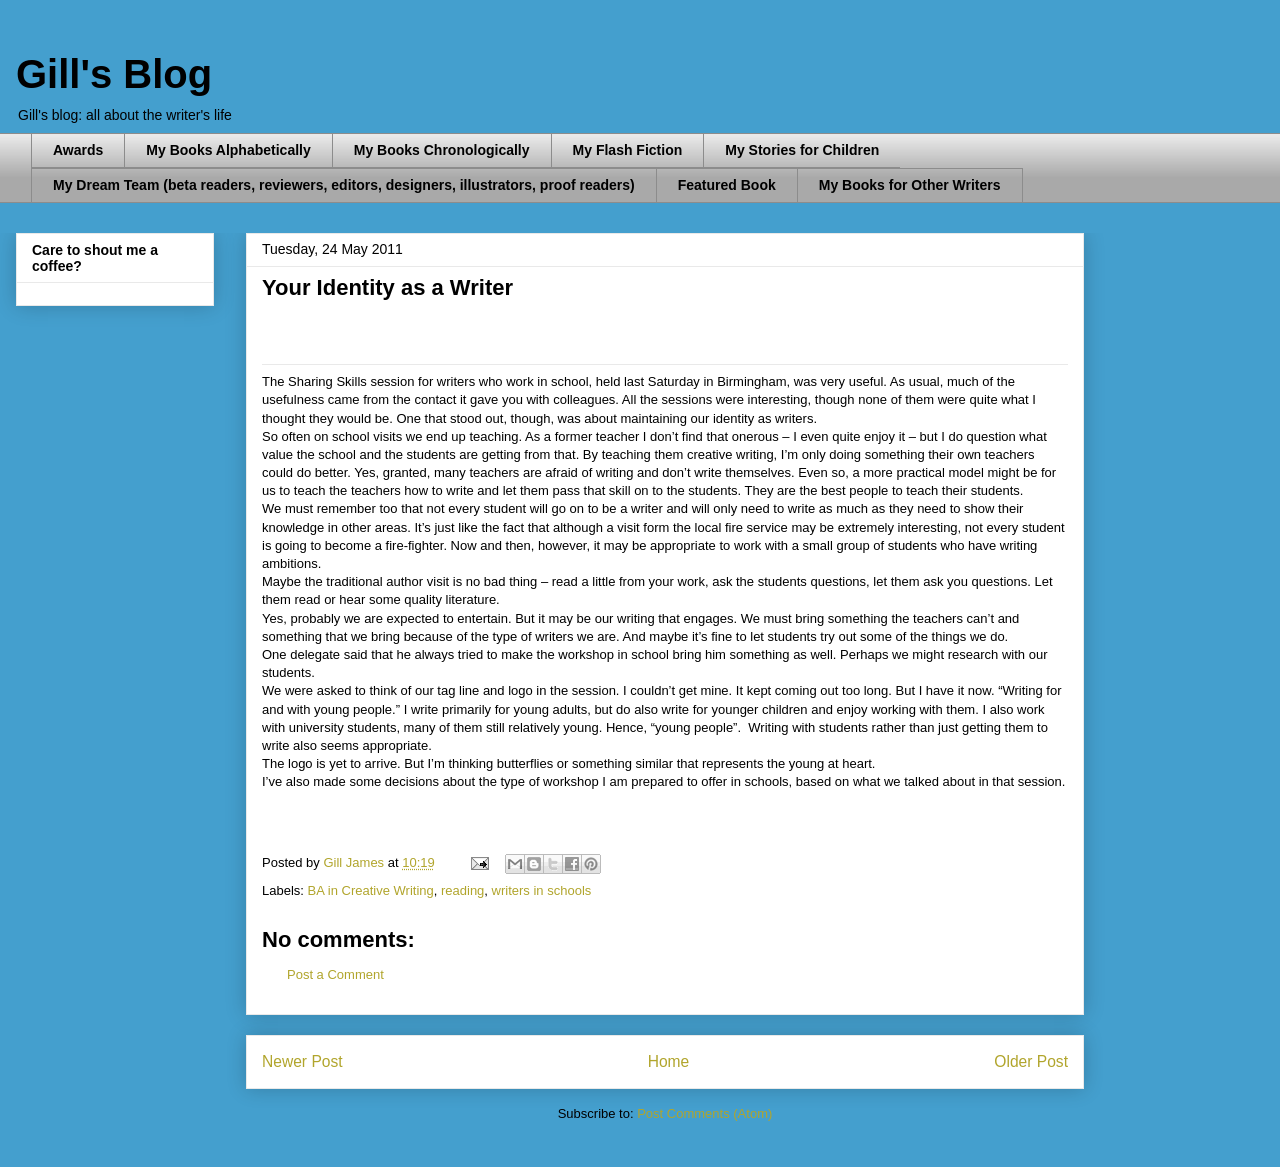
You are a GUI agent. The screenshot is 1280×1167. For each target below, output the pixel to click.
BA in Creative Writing (371, 890)
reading (462, 890)
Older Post (1031, 1061)
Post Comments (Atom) (704, 1113)
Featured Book (727, 185)
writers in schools (542, 890)
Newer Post (302, 1061)
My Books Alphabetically (228, 150)
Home (669, 1061)
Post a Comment (335, 974)
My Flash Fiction (628, 150)
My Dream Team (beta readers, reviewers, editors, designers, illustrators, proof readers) (344, 185)
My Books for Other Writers (910, 185)
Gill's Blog (114, 74)
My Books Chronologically (442, 150)
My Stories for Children (802, 150)
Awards (78, 150)
